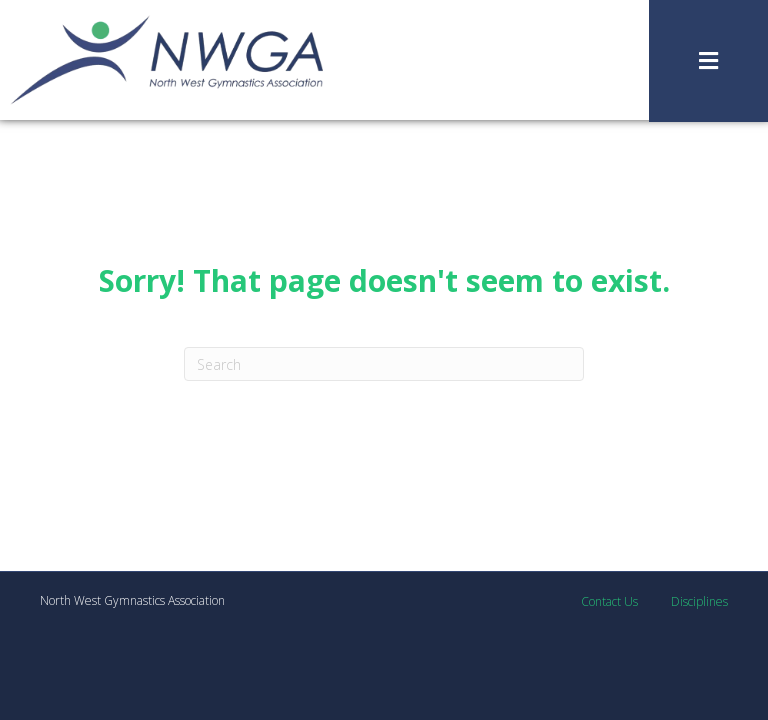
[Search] (384, 364)
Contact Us (609, 601)
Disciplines (699, 601)
